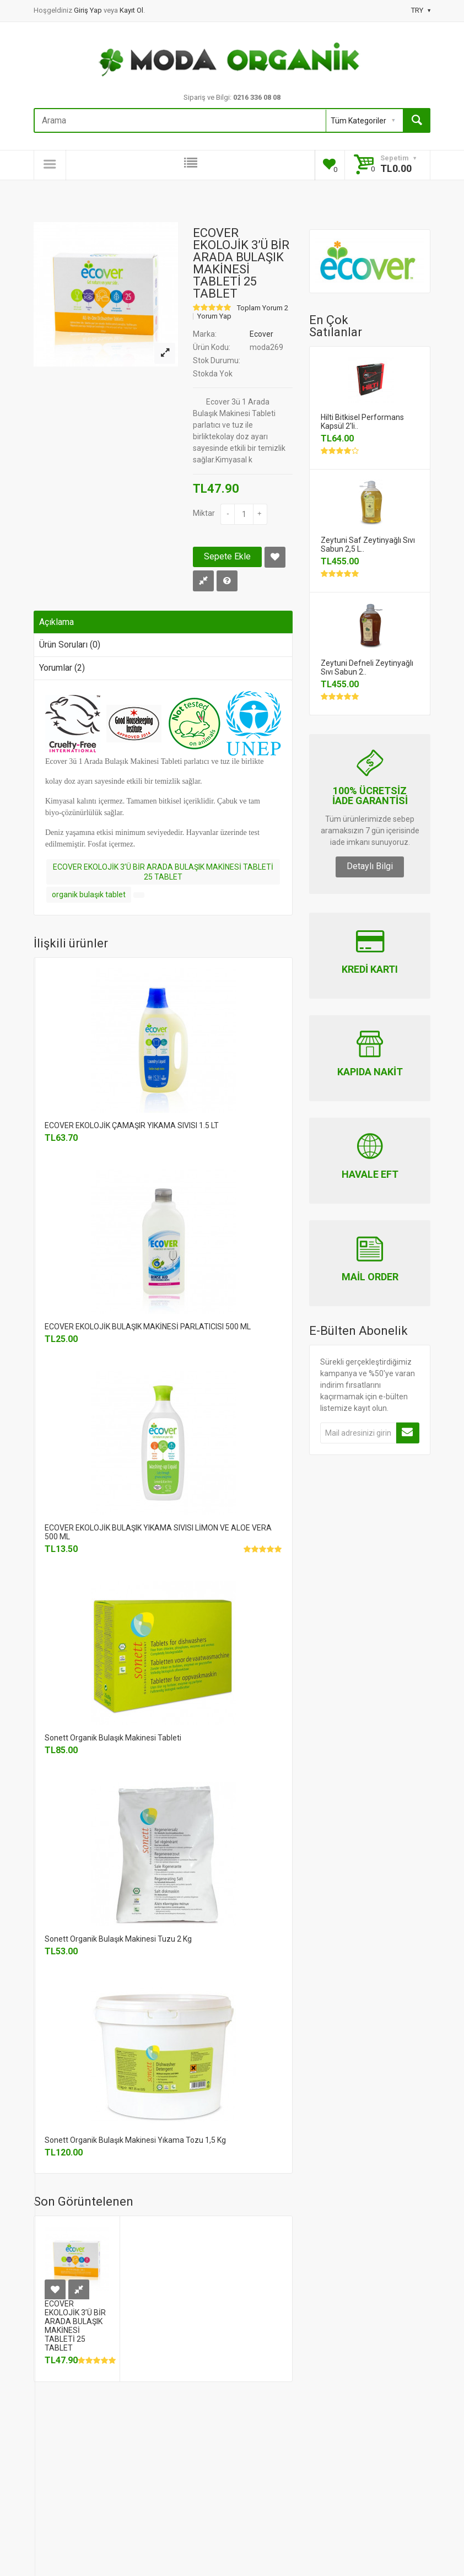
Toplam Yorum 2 (262, 308)
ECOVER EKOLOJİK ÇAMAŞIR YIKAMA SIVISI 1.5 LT (132, 1125)
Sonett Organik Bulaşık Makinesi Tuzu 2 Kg (118, 1938)
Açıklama (56, 622)
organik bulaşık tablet (89, 894)
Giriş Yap (89, 10)
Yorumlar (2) (62, 667)
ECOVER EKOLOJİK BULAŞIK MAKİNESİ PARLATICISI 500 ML (148, 1326)
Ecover (261, 334)
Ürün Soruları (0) (69, 644)
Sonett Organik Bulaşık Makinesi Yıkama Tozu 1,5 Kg (135, 2140)
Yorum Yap (214, 316)
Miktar (204, 513)
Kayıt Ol (131, 10)
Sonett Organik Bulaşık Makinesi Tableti (113, 1737)
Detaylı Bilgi (370, 866)
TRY (420, 10)
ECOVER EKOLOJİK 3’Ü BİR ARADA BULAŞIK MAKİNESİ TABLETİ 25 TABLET (163, 872)
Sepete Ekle (227, 556)
